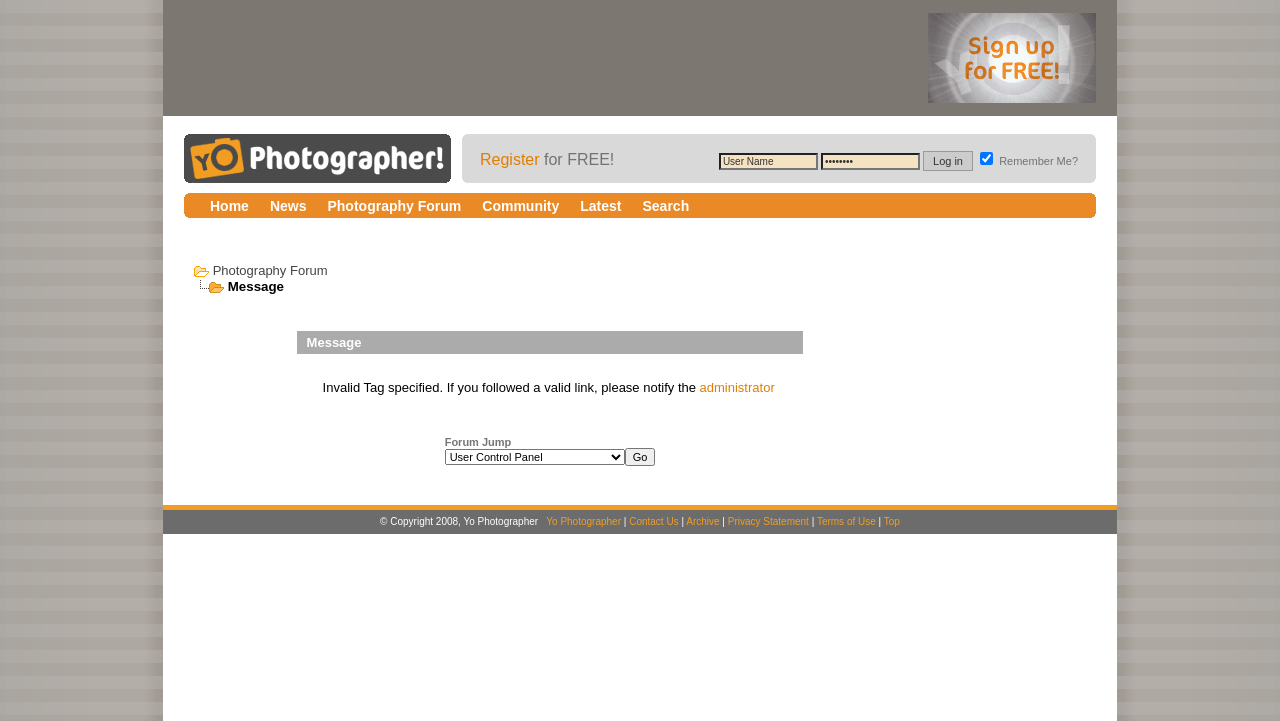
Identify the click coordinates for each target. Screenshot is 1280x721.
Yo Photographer (583, 521)
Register (510, 159)
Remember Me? (1029, 161)
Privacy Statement (768, 521)
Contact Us (653, 521)
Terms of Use (846, 521)
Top (892, 521)
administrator (737, 387)
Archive (702, 521)
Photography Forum (270, 270)
